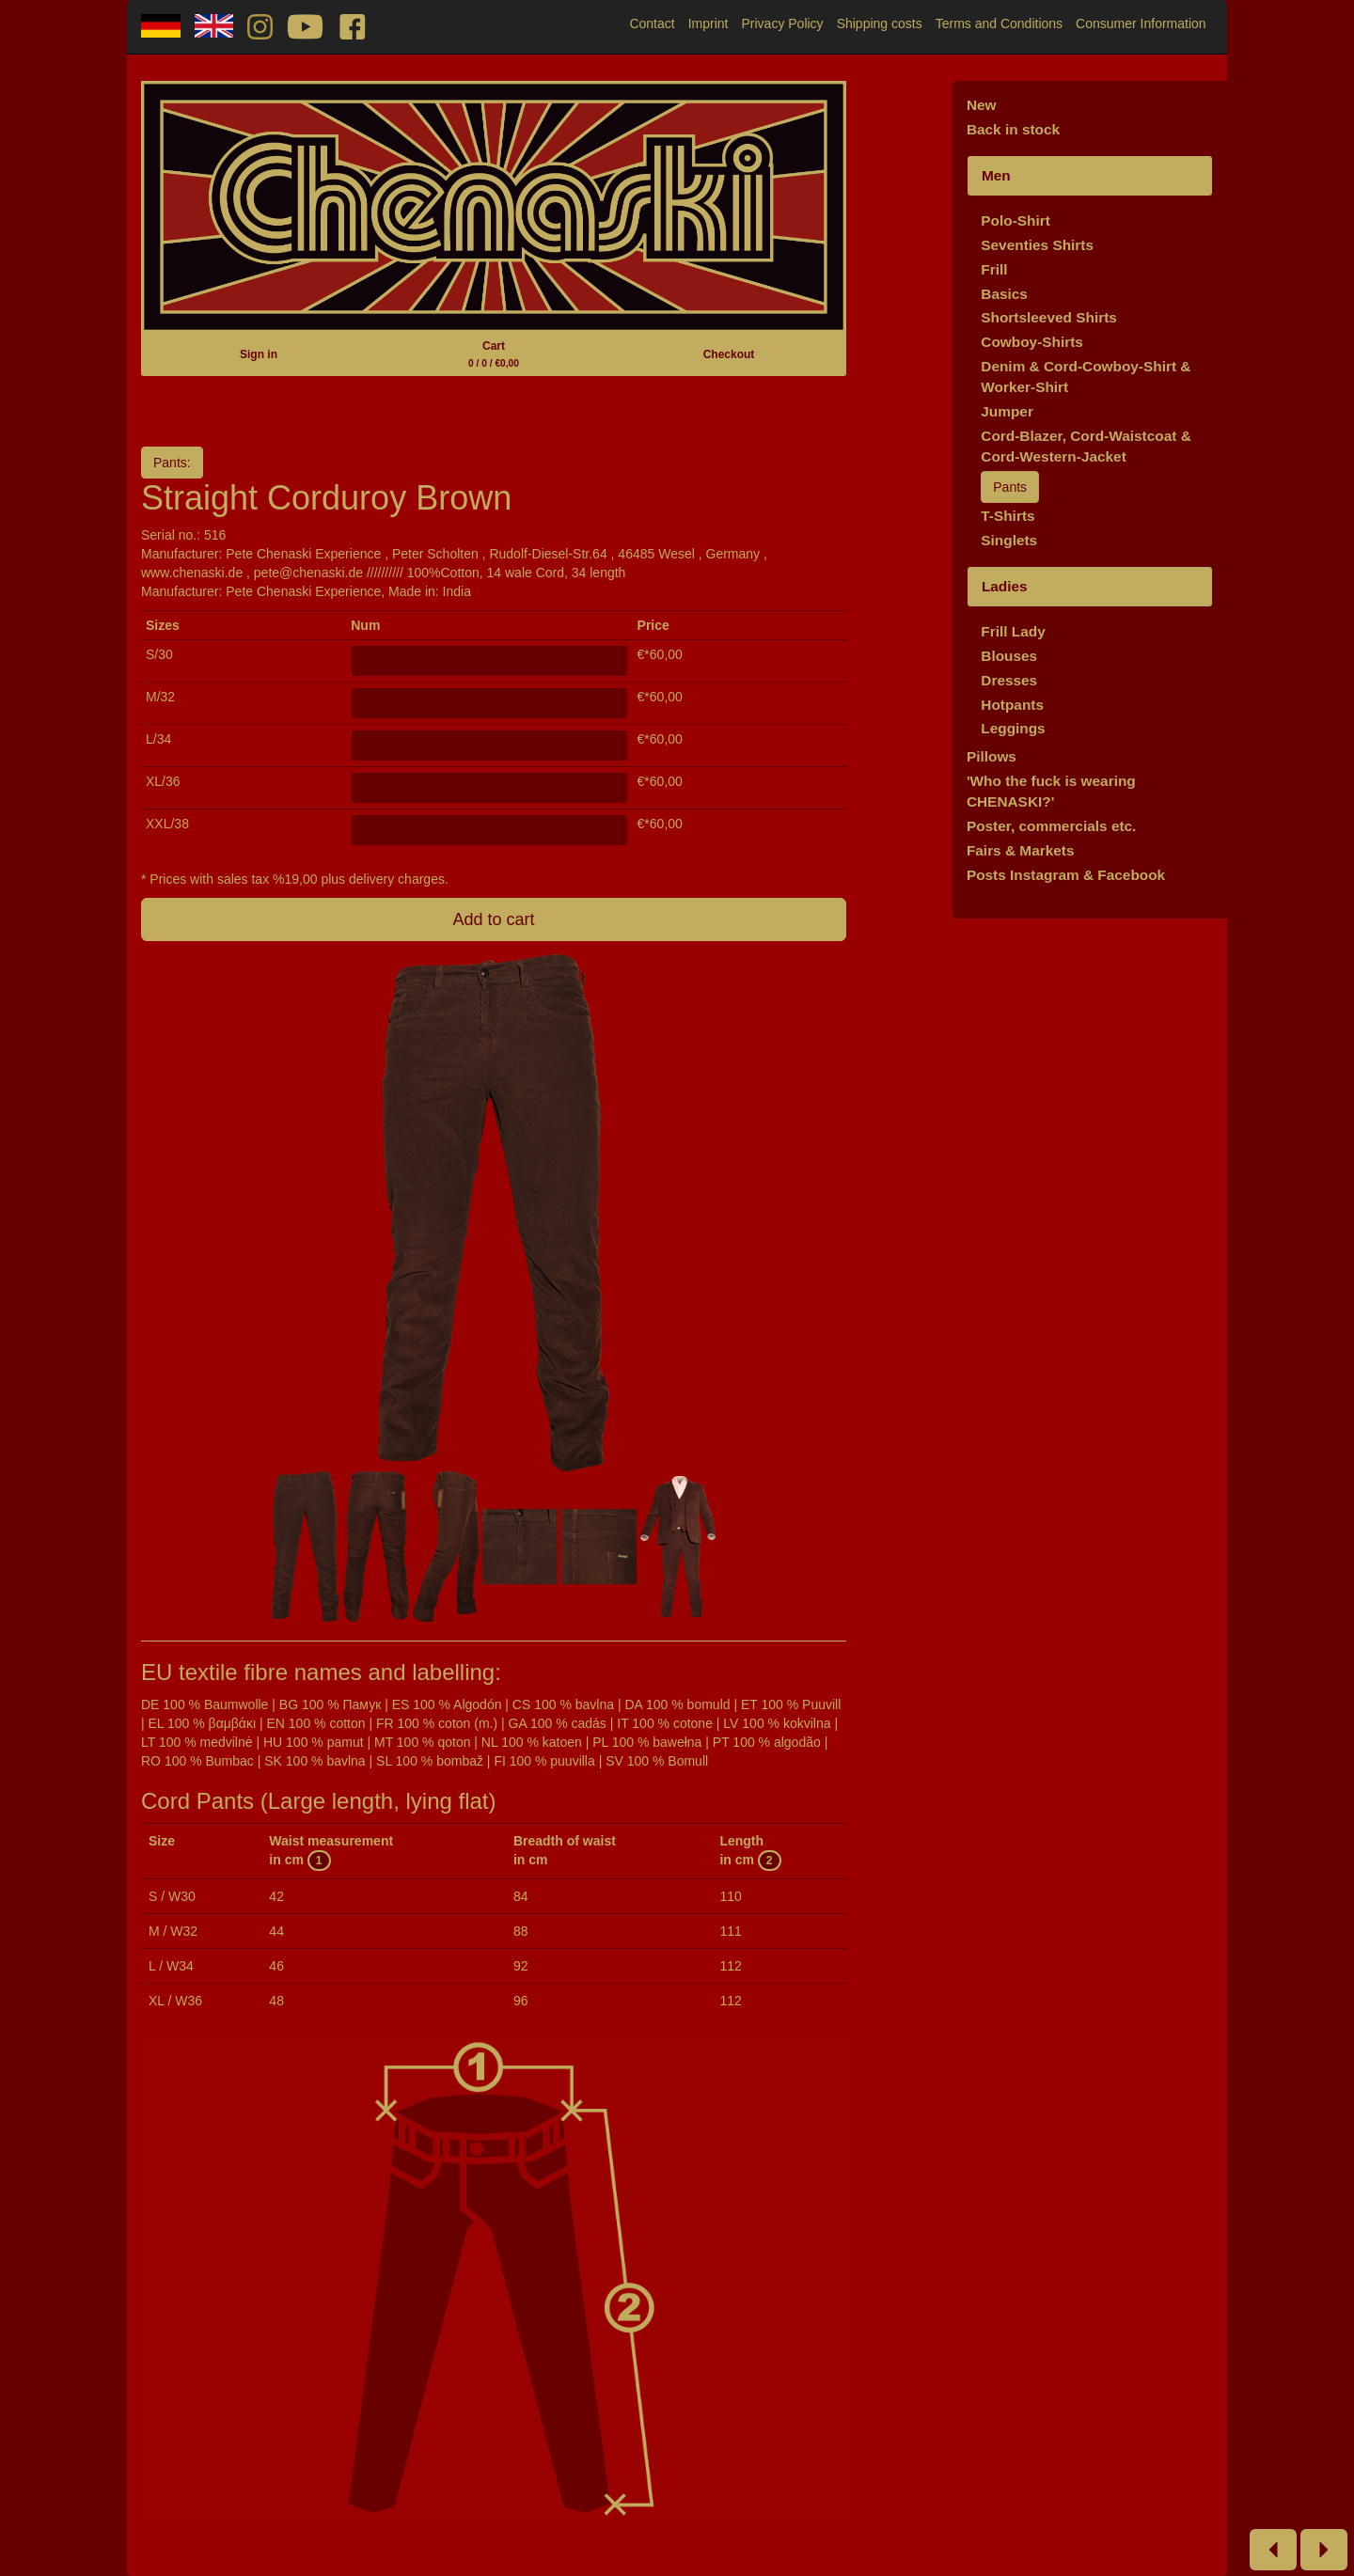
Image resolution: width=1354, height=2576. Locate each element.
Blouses (1009, 656)
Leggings (1013, 728)
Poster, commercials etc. (1052, 826)
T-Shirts (1007, 516)
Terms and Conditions (999, 23)
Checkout (729, 354)
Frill (994, 269)
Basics (1004, 294)
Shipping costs (879, 23)
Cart (493, 354)
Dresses (1009, 680)
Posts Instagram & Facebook (1066, 875)
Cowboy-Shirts (1032, 342)
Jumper (1007, 411)
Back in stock (1013, 129)
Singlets (1009, 540)
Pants (1010, 487)
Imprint (708, 23)
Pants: (172, 462)
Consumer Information (1141, 23)
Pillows (991, 756)
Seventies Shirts (1037, 245)
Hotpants (1012, 705)
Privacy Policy (782, 23)
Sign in (258, 354)
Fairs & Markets (1021, 850)
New (982, 105)
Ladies (1005, 586)
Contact (651, 23)
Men (996, 175)
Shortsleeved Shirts (1049, 317)
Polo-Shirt (1015, 220)
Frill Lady (1013, 631)
